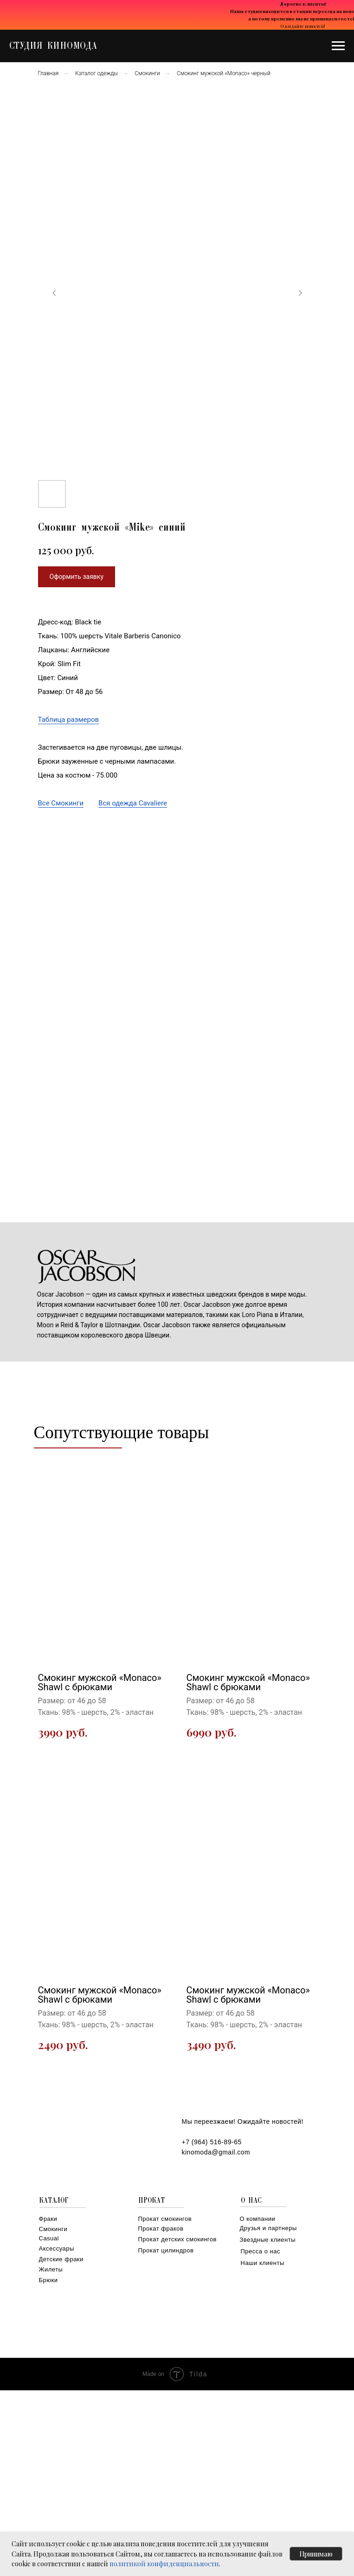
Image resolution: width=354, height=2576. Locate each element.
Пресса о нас (260, 2251)
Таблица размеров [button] (68, 719)
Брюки (48, 2280)
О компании (258, 2218)
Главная (48, 73)
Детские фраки (61, 2259)
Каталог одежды (96, 73)
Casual (49, 2238)
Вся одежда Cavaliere (132, 803)
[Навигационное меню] (338, 46)
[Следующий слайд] (300, 293)
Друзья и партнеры (268, 2228)
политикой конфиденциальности (164, 2563)
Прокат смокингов (165, 2218)
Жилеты (51, 2269)
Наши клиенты (262, 2262)
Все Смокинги (61, 803)
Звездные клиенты (268, 2239)
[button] (77, 576)
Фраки (48, 2218)
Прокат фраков (161, 2228)
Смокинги (147, 73)
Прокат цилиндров (166, 2250)
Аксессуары (56, 2248)
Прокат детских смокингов (177, 2239)
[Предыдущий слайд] (54, 293)
